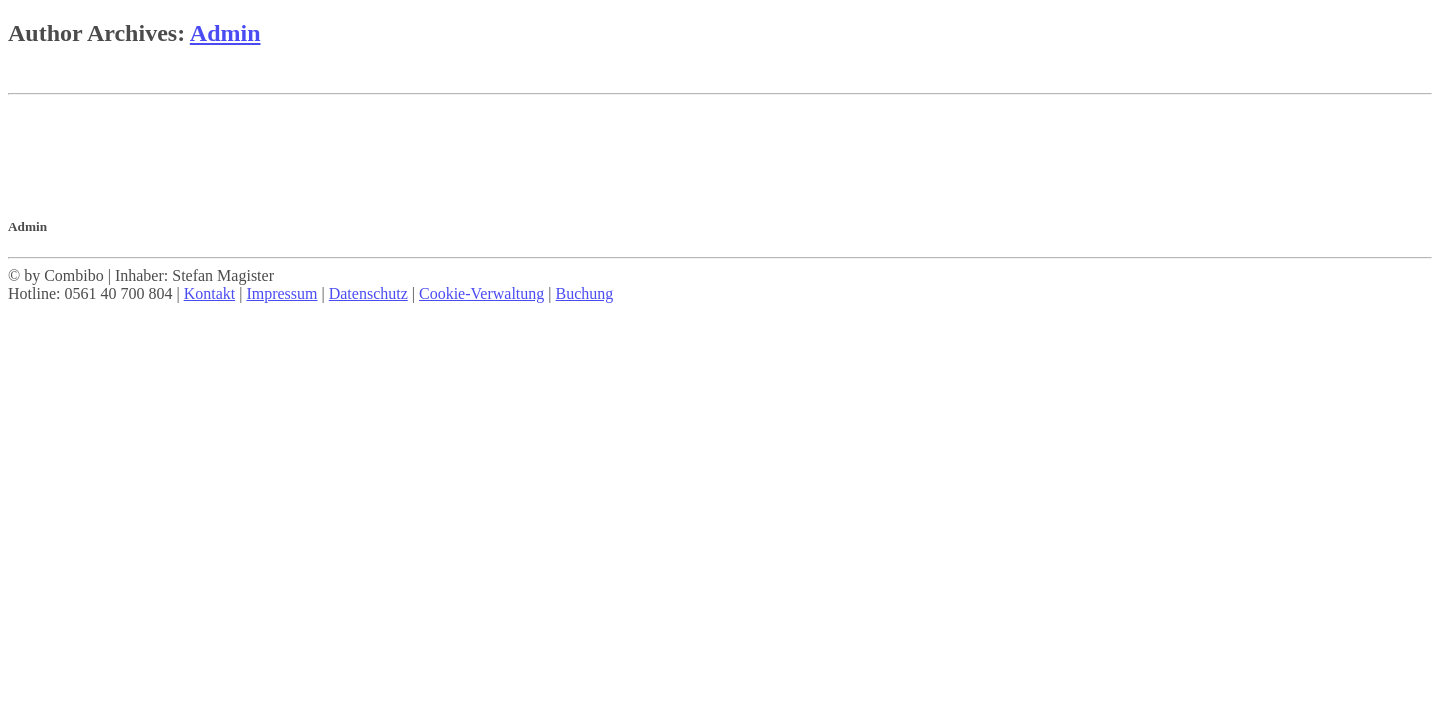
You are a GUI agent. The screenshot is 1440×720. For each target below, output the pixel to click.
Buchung (585, 293)
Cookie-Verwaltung (481, 293)
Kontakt (210, 293)
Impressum (281, 293)
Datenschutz (368, 293)
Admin (225, 33)
